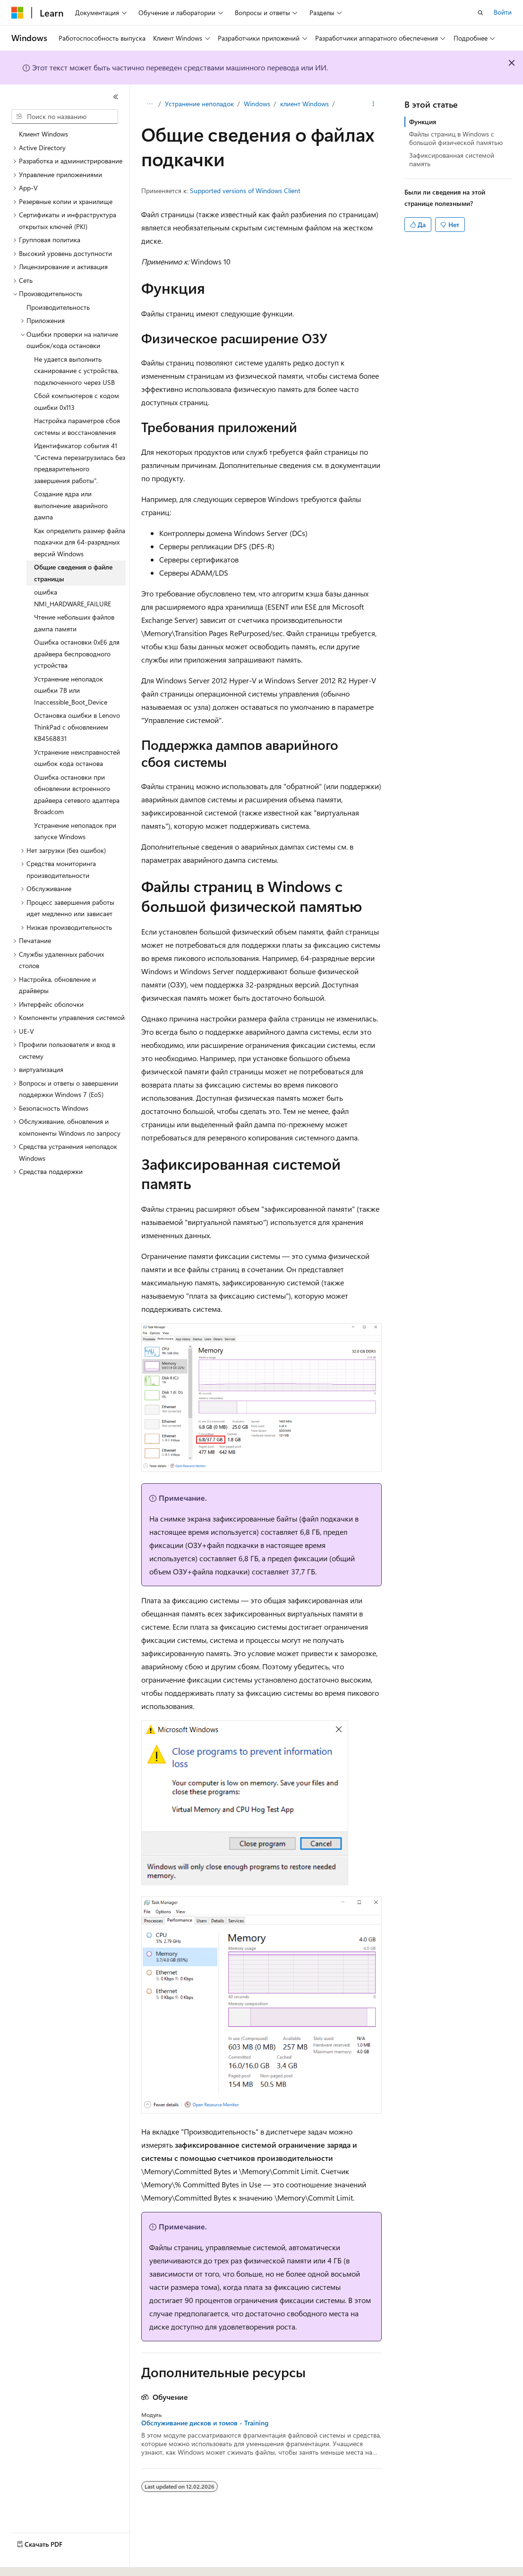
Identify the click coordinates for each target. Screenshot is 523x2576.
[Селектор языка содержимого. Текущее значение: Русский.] (33, 2560)
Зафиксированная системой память (451, 159)
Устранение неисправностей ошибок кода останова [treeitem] (77, 758)
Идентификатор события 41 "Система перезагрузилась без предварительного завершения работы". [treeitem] (79, 463)
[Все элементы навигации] (149, 104)
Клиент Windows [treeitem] (43, 133)
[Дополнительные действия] (373, 104)
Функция (422, 121)
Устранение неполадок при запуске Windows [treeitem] (75, 831)
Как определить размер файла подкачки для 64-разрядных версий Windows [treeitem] (79, 542)
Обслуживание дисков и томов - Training (204, 2423)
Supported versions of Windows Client (245, 190)
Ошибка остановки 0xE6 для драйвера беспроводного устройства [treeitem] (77, 654)
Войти (503, 12)
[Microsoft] (17, 13)
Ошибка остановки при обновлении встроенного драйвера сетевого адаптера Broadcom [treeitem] (77, 794)
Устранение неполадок (199, 103)
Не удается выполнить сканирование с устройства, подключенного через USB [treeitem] (76, 371)
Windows (257, 103)
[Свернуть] (116, 96)
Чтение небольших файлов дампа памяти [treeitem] (74, 622)
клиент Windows (304, 103)
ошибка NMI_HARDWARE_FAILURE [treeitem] (72, 597)
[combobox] (64, 116)
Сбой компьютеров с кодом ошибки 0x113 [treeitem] (76, 401)
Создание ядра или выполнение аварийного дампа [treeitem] (71, 505)
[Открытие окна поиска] (480, 12)
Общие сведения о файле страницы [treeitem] (73, 572)
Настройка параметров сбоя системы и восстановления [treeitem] (77, 426)
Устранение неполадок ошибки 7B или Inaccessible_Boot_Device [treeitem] (70, 690)
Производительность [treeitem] (58, 307)
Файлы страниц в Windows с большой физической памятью (456, 138)
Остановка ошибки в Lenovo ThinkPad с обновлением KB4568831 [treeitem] (77, 727)
